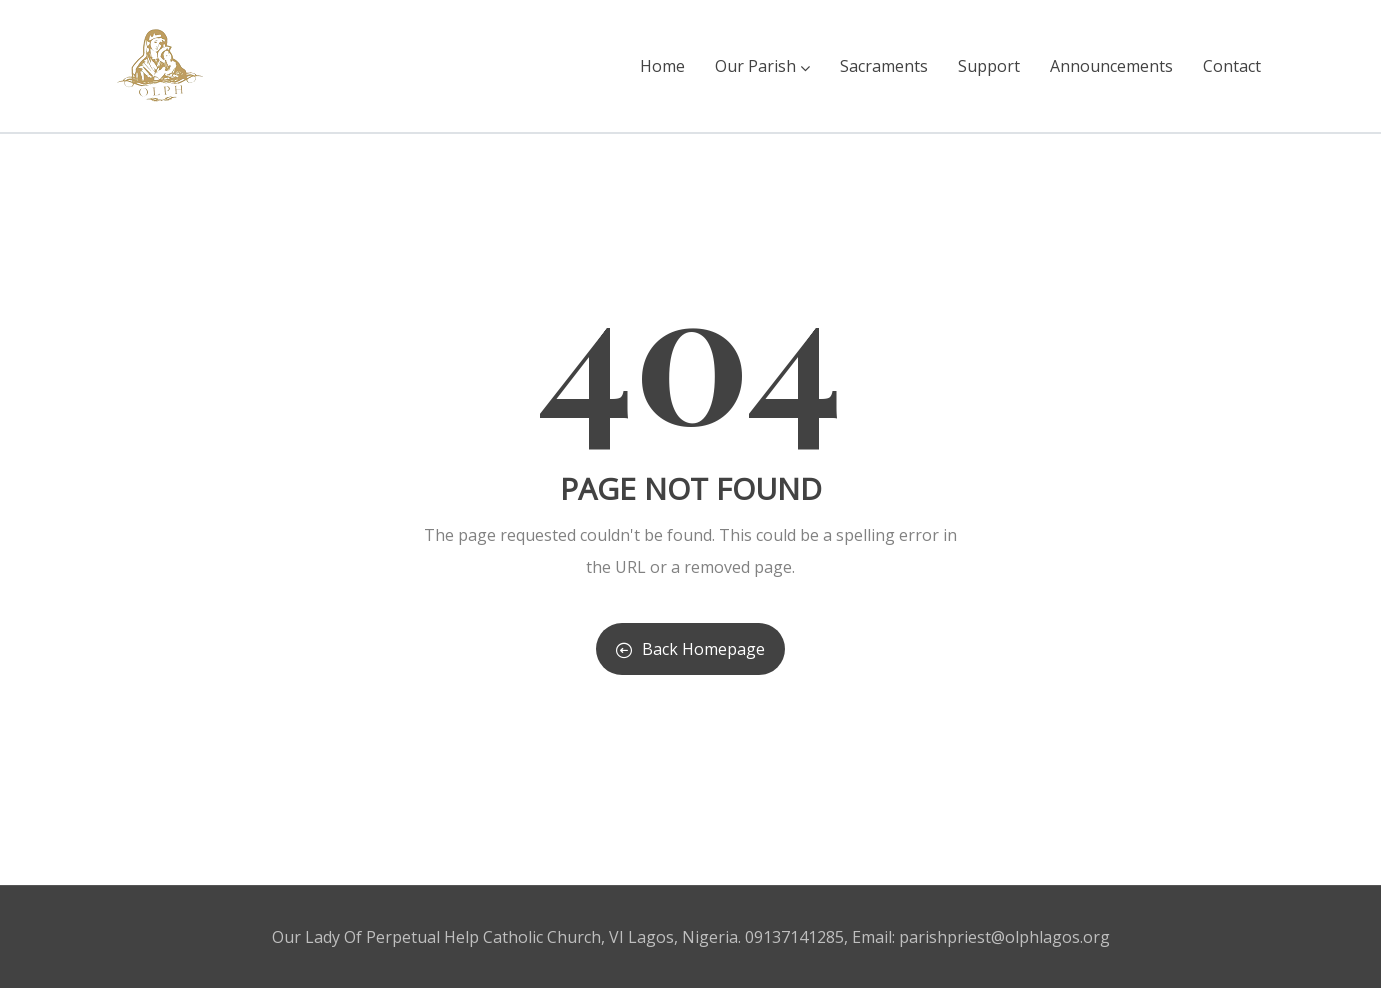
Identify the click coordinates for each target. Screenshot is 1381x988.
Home (662, 66)
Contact (1232, 66)
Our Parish (762, 66)
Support (989, 66)
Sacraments (884, 66)
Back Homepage (690, 649)
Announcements (1111, 66)
